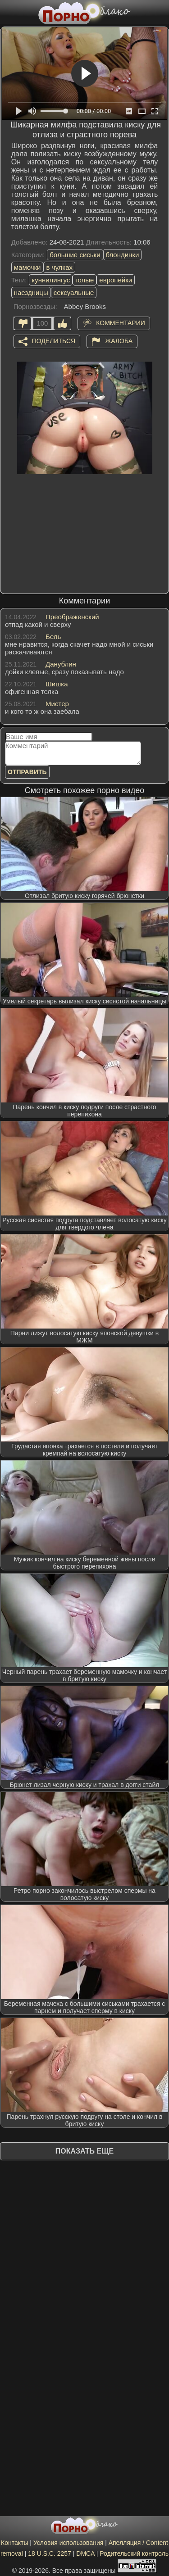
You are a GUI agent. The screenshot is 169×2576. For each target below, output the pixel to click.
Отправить (27, 772)
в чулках (59, 267)
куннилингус (51, 280)
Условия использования (68, 2542)
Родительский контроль (134, 2553)
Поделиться (53, 340)
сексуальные (74, 292)
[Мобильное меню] (8, 12)
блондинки (122, 255)
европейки (115, 280)
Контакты (14, 2542)
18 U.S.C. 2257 (49, 2553)
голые (84, 280)
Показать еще (84, 2151)
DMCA (85, 2553)
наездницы (31, 292)
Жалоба (118, 340)
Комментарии (120, 322)
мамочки (27, 267)
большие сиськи (75, 255)
